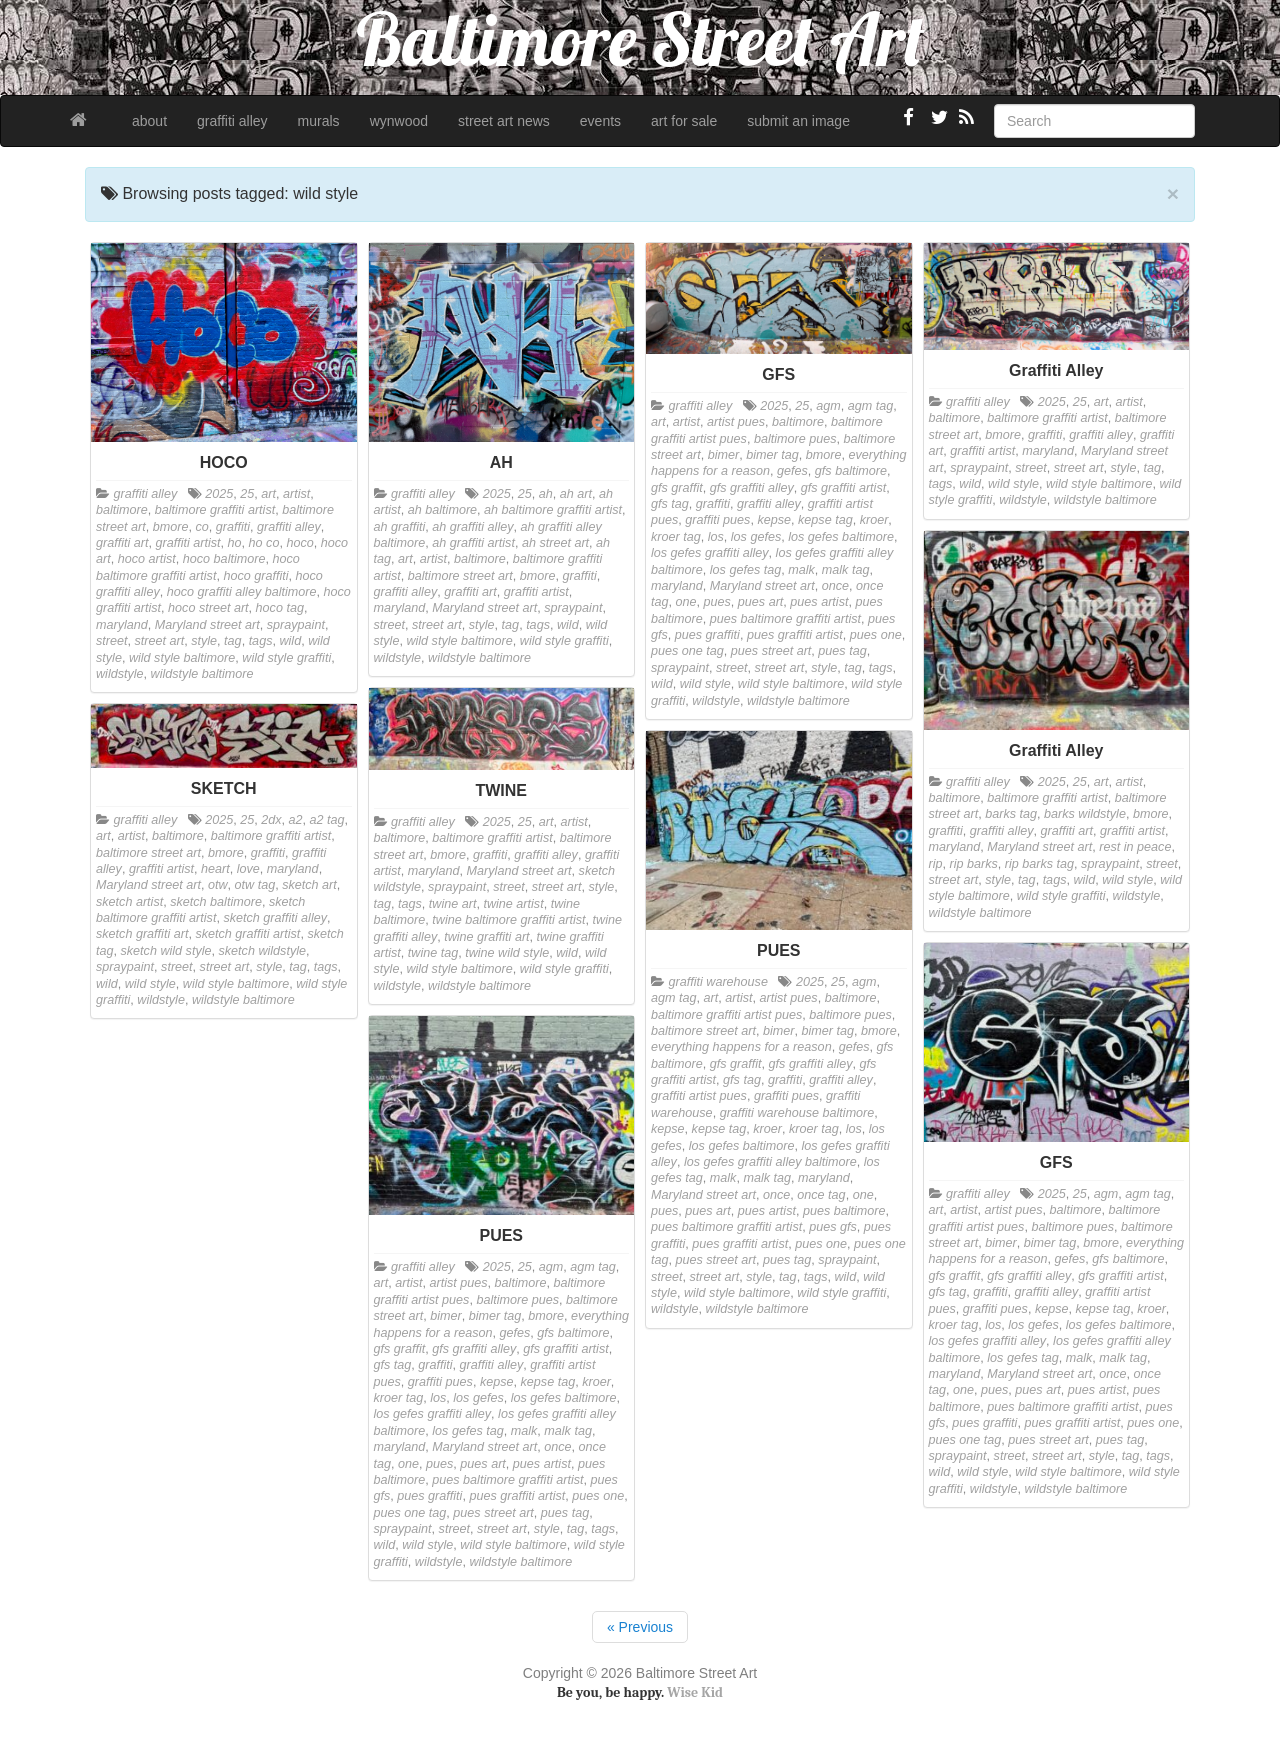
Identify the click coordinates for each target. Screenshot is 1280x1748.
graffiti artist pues (699, 1096)
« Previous (640, 1627)
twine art (453, 904)
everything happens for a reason (741, 1047)
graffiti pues (717, 520)
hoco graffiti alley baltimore (242, 592)
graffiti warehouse (718, 982)
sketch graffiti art (142, 934)
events (600, 121)
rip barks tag (1039, 864)
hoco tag (280, 608)
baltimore (122, 510)
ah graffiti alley (472, 527)
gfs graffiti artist (843, 488)
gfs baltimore (851, 471)
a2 (296, 820)
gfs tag (670, 504)
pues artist (819, 602)
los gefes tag (745, 570)
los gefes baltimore (841, 537)
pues (717, 602)
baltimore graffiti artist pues (726, 1015)
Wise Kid (695, 1692)
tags (261, 641)
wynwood (399, 121)
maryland (122, 625)
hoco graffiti (255, 576)
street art (160, 641)
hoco (299, 543)
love (248, 869)
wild (290, 641)
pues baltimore (844, 1211)
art (268, 494)
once (835, 586)
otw (218, 885)
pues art (761, 602)
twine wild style (507, 953)
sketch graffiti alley (275, 918)
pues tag (842, 651)
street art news (504, 121)
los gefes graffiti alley (710, 553)
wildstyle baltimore (202, 674)
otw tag (255, 885)
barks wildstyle (1085, 814)
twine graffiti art (486, 937)
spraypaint (296, 625)
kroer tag (676, 537)
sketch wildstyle (263, 951)
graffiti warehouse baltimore (797, 1113)
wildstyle (120, 674)
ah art (576, 494)
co (201, 527)
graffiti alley (232, 121)
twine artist (513, 904)
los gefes (756, 537)
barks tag (1011, 814)
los (716, 537)
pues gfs (833, 1227)
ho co (264, 543)
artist (296, 494)
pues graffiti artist (795, 635)
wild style (705, 684)
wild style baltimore (182, 658)
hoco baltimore (224, 559)
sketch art (309, 885)
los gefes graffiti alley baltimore (770, 1162)
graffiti (233, 527)
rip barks (974, 864)
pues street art (771, 651)
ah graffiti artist (473, 543)
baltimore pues (795, 439)
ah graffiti (400, 527)
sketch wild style (166, 951)
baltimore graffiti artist (215, 510)
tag (233, 641)
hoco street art (208, 608)
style (204, 641)
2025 (219, 494)
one (686, 602)
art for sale (684, 121)
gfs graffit (677, 488)
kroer (874, 520)
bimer (724, 455)
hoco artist (147, 559)
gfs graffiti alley (752, 488)
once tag (821, 1195)
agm (828, 406)
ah (546, 494)
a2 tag (327, 820)
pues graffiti (707, 635)
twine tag (433, 953)
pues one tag (687, 651)
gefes (792, 471)
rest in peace (1135, 847)
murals (319, 121)
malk (801, 570)
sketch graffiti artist (247, 934)
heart (215, 869)
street (112, 641)
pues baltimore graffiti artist (785, 619)
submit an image (798, 121)
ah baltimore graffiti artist (553, 510)
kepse (774, 520)
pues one (876, 635)
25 (247, 494)
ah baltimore (442, 510)
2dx (271, 820)
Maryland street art (207, 625)
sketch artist (129, 902)
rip (936, 864)
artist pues (736, 422)
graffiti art (122, 543)
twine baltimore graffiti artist (508, 920)
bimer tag (772, 455)
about (149, 121)
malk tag (846, 570)
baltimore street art (460, 576)
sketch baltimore (216, 902)
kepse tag (825, 520)
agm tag (871, 406)
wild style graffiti (286, 658)
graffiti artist (188, 543)
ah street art (555, 543)
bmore (171, 527)
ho (235, 543)
